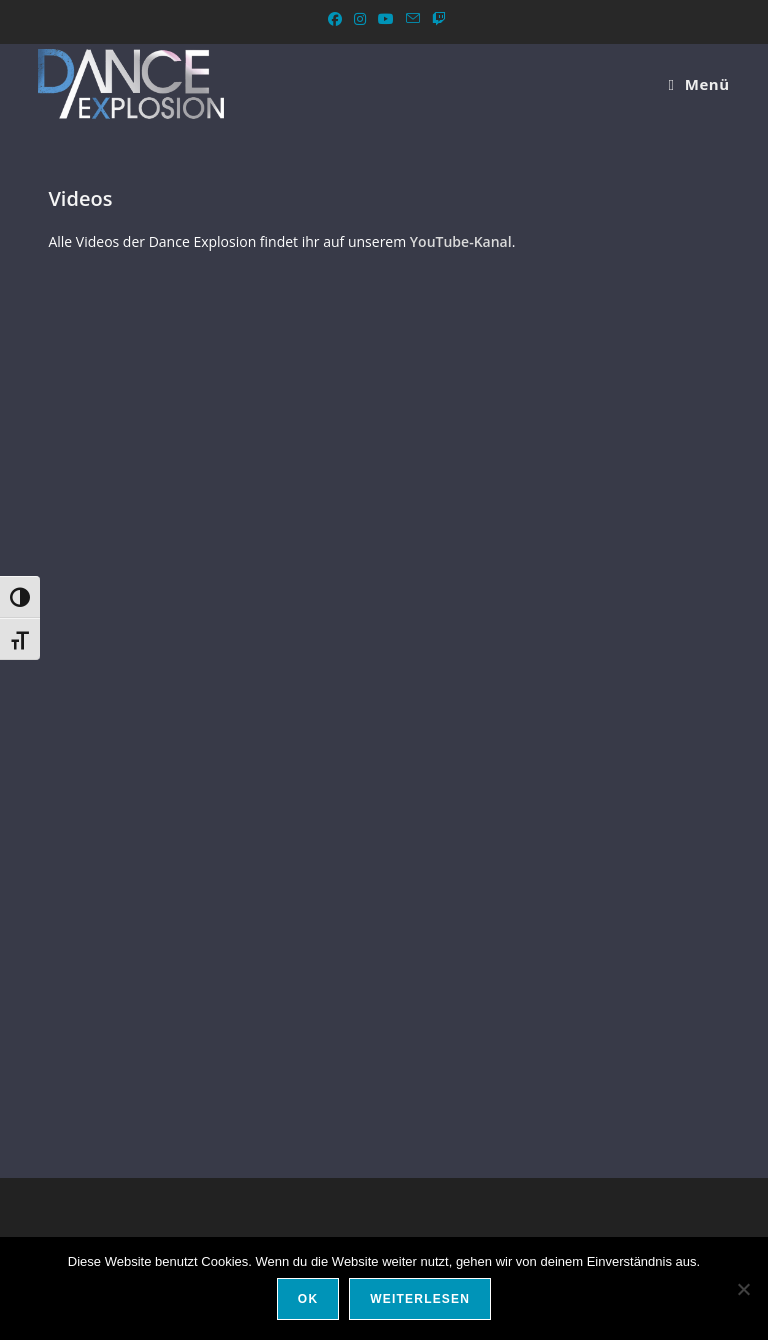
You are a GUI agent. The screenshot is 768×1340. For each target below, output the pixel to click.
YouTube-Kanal (461, 241)
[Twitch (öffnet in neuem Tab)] (436, 19)
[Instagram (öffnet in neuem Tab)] (360, 19)
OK (308, 1299)
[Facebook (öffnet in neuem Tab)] (335, 19)
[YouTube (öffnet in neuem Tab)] (386, 19)
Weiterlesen (420, 1299)
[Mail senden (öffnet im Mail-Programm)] (413, 19)
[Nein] (743, 1289)
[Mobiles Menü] (698, 84)
